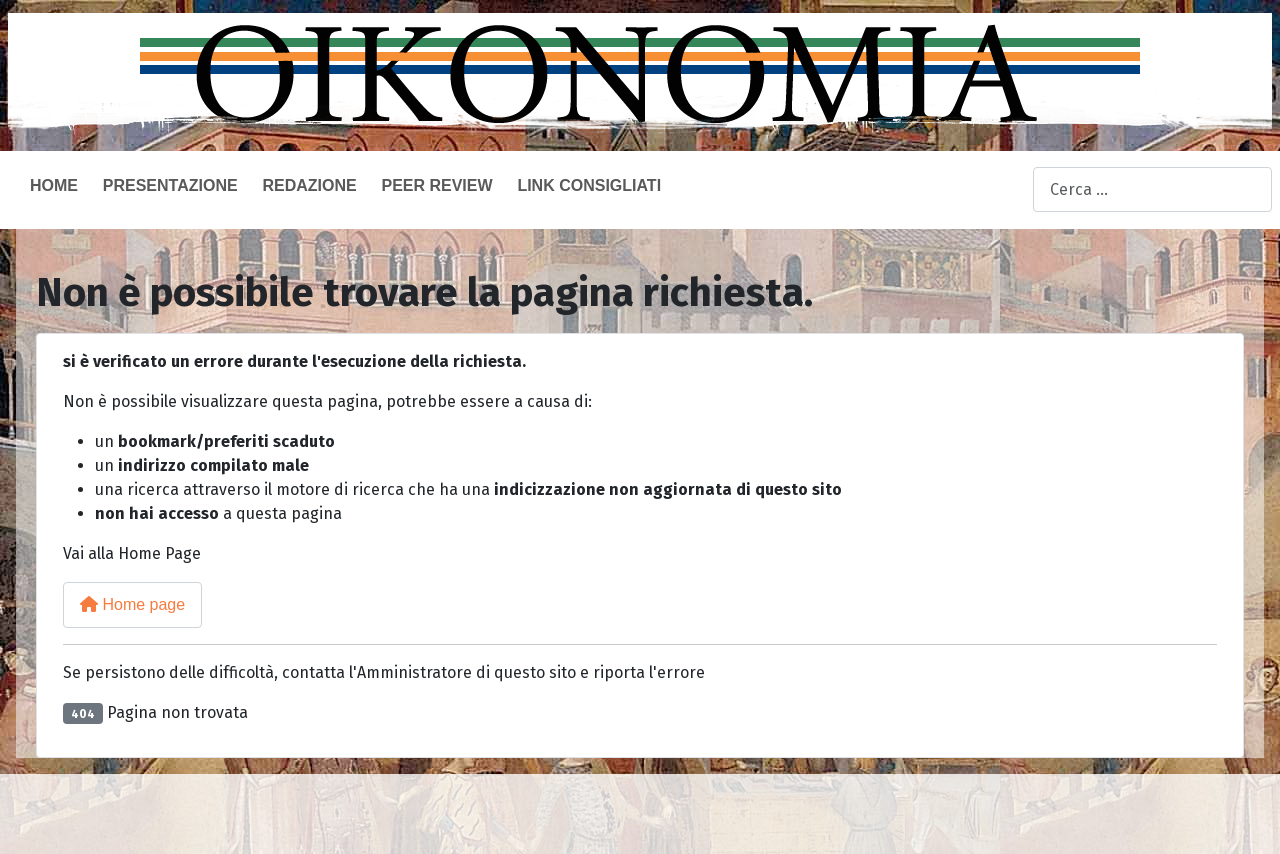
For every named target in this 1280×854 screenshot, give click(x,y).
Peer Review (436, 185)
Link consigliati (589, 185)
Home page (132, 604)
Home (54, 185)
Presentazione (170, 185)
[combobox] (1152, 189)
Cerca (1012, 190)
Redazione (309, 185)
